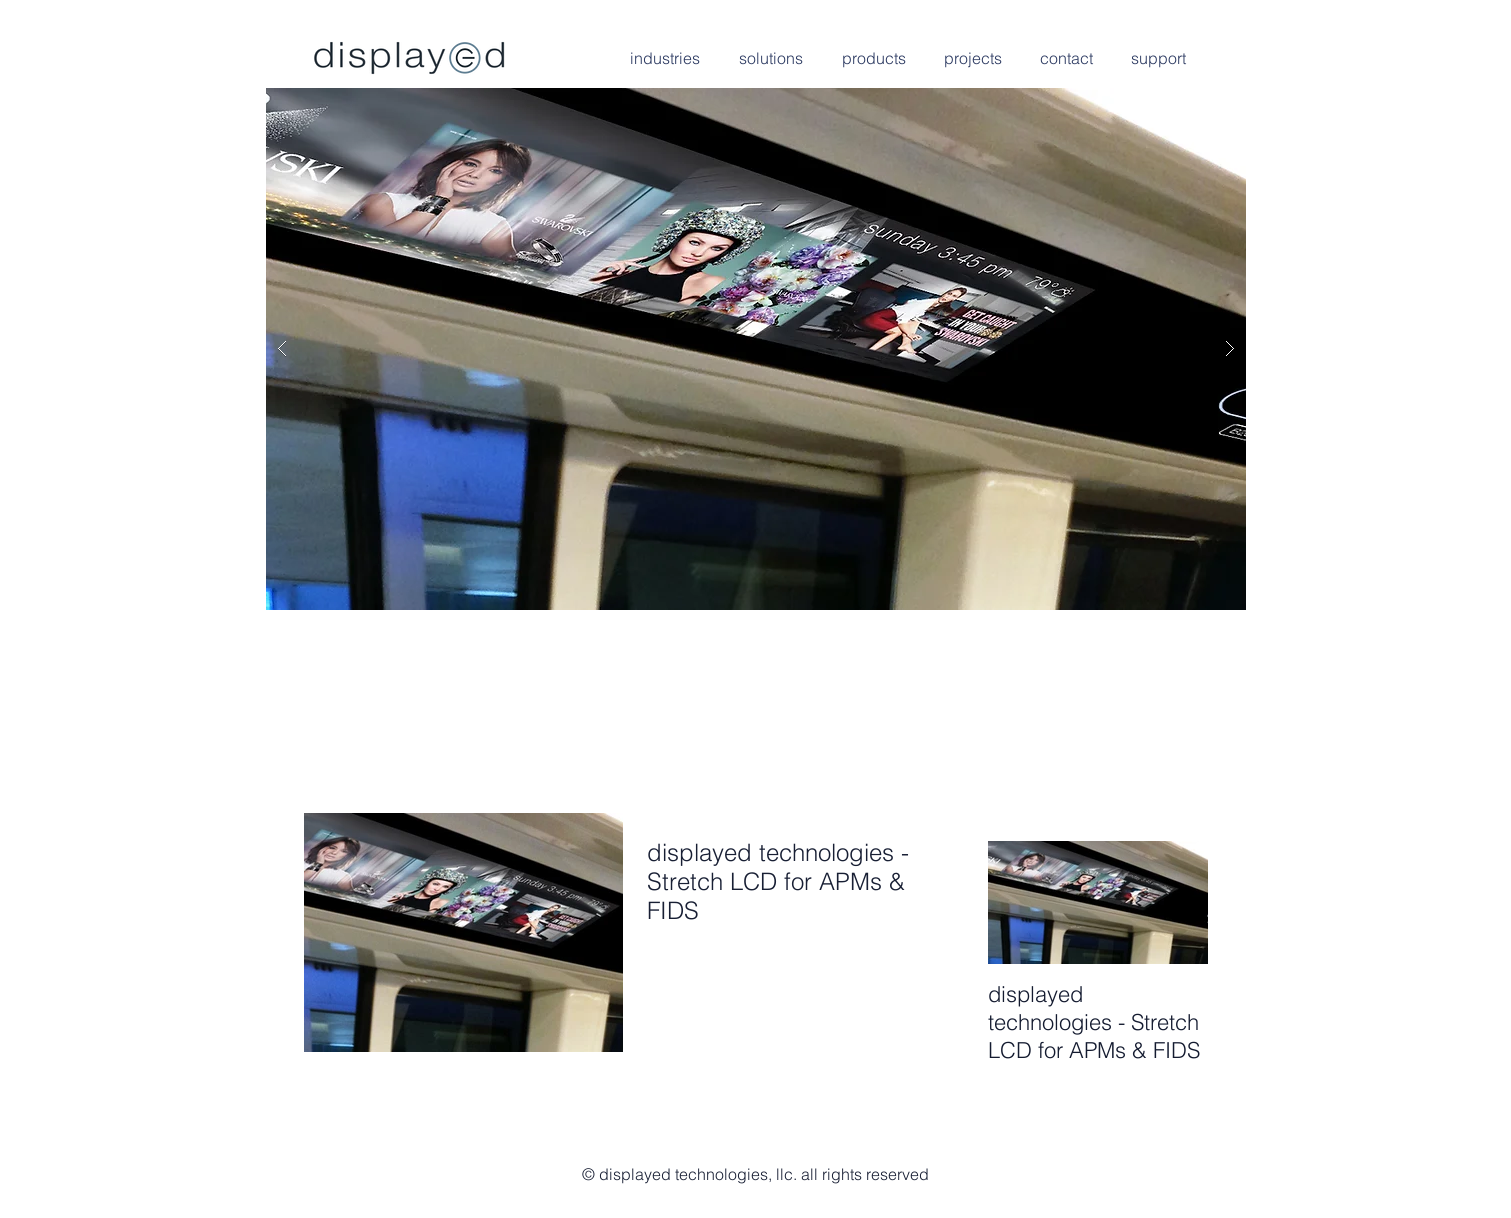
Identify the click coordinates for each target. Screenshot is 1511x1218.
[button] (756, 349)
